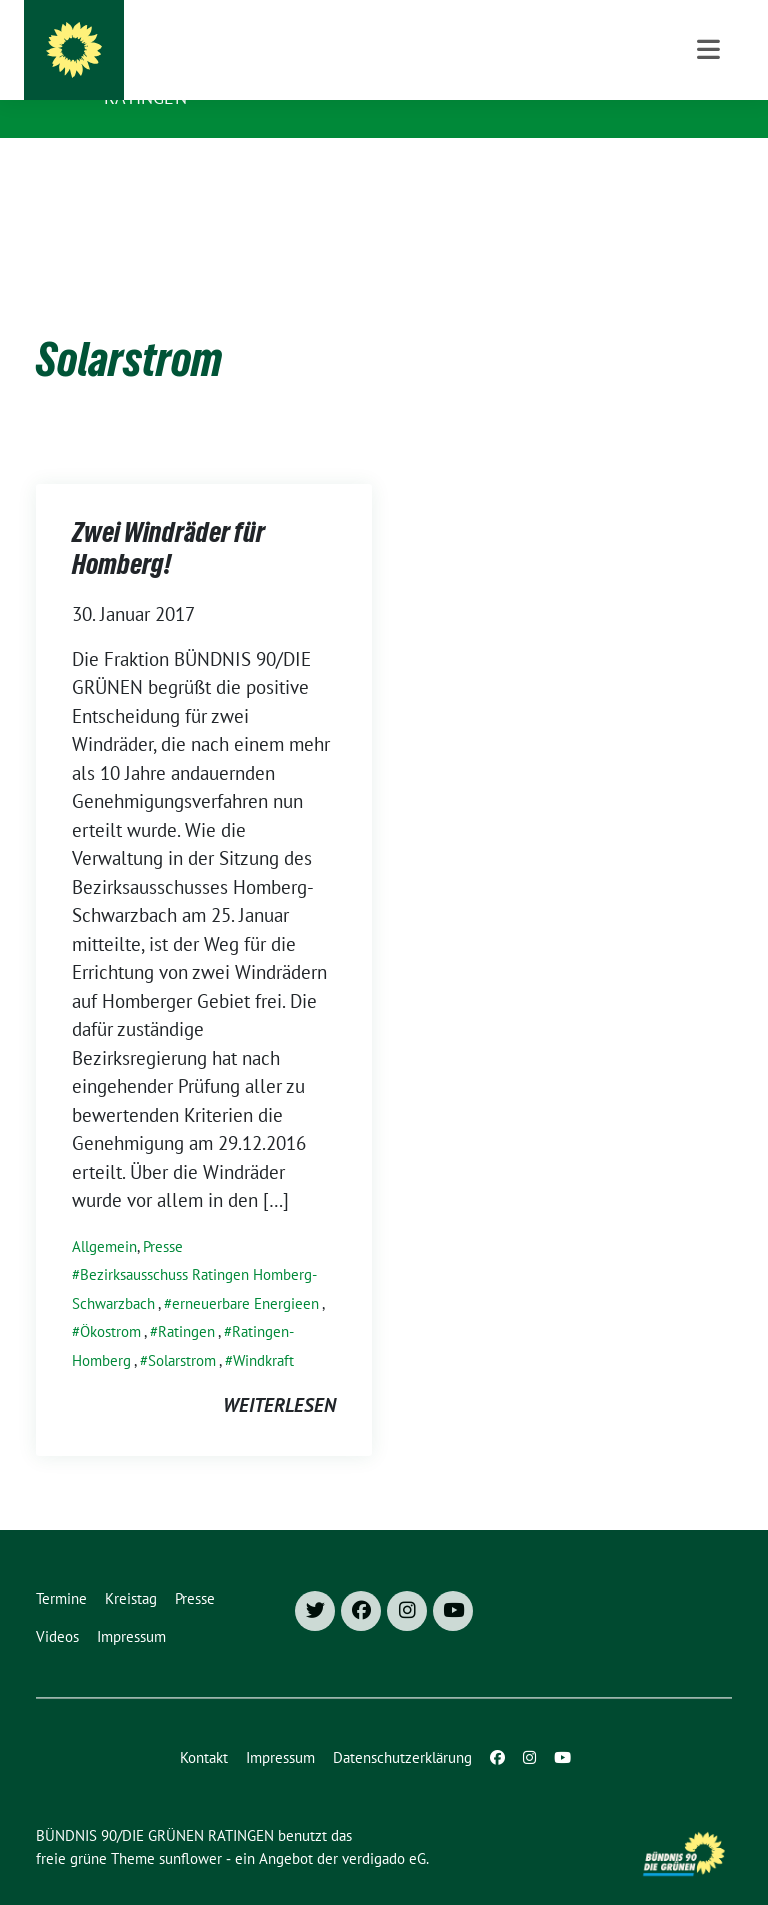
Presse (163, 1215)
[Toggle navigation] (708, 169)
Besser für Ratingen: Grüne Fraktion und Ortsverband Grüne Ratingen (390, 84)
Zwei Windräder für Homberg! (168, 521)
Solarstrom (182, 1329)
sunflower (190, 1827)
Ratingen (186, 1300)
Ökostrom (110, 1300)
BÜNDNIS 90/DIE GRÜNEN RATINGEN (277, 42)
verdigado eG (384, 1827)
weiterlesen (279, 1374)
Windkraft (263, 1329)
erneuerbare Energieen (245, 1272)
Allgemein (104, 1215)
